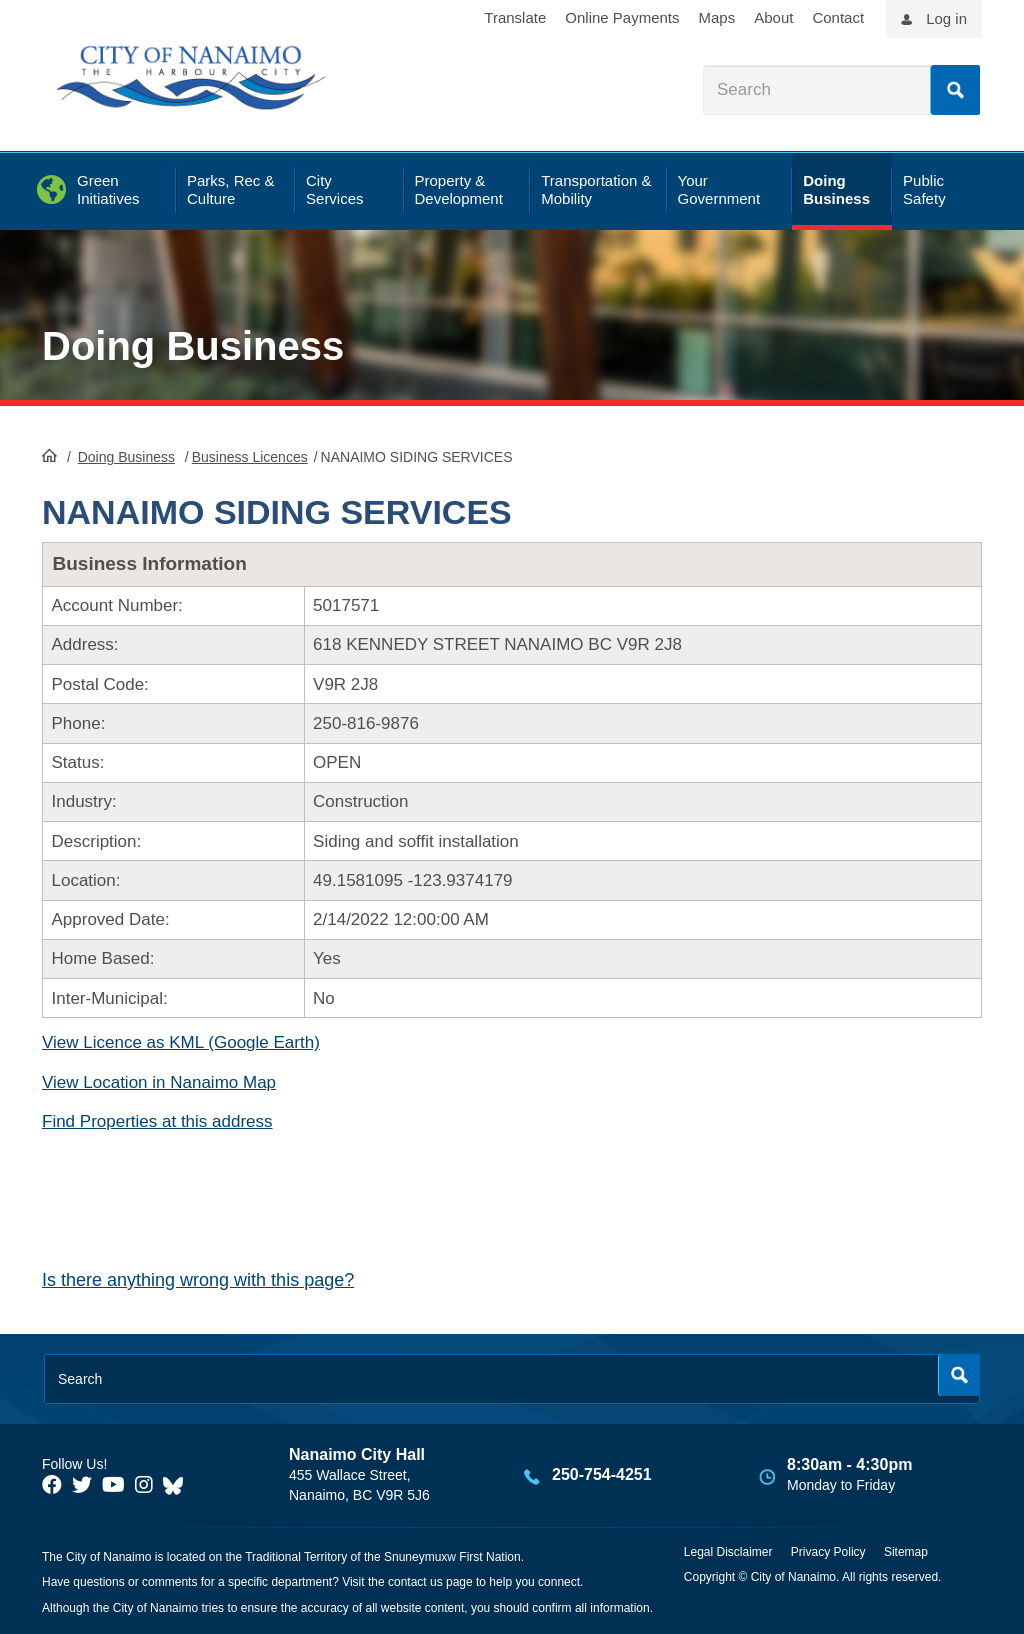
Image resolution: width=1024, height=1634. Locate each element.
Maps (717, 17)
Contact (838, 17)
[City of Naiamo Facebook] (52, 1485)
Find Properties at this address (157, 1121)
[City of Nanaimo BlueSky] (178, 1485)
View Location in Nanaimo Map (159, 1082)
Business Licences (250, 457)
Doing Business (193, 346)
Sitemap (906, 1552)
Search (955, 90)
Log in (946, 18)
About (773, 17)
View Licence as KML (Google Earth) (181, 1042)
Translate (515, 17)
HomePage (49, 455)
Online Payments (622, 17)
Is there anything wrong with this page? (198, 1280)
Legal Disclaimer (728, 1552)
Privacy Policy (828, 1552)
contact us (415, 1582)
